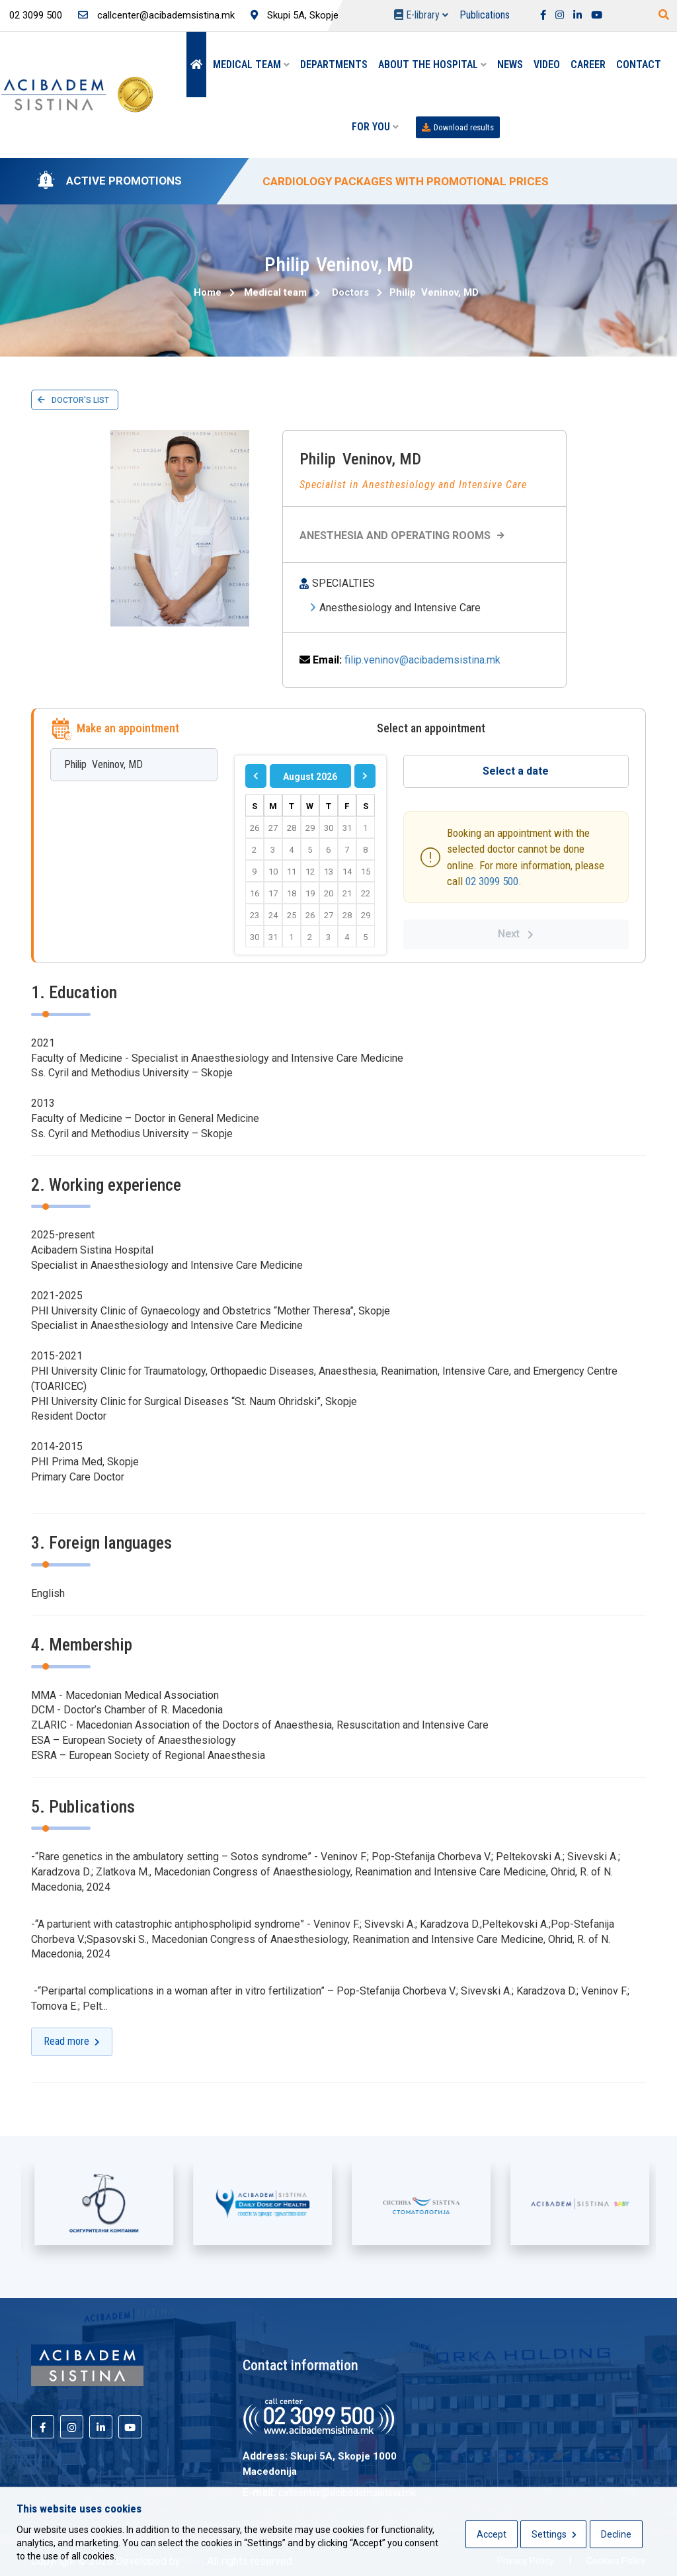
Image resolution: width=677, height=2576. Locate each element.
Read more (72, 2041)
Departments (334, 64)
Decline (616, 2534)
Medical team (251, 64)
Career (588, 64)
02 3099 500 (491, 881)
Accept (491, 2534)
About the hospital (432, 64)
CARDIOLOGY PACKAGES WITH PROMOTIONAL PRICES (405, 181)
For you (375, 126)
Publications (484, 15)
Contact (638, 64)
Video (547, 64)
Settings (554, 2534)
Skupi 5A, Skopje (294, 15)
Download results (458, 127)
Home (207, 292)
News (510, 64)
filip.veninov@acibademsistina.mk (422, 660)
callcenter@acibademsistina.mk (156, 15)
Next (516, 933)
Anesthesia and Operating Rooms (403, 535)
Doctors (350, 292)
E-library (421, 15)
